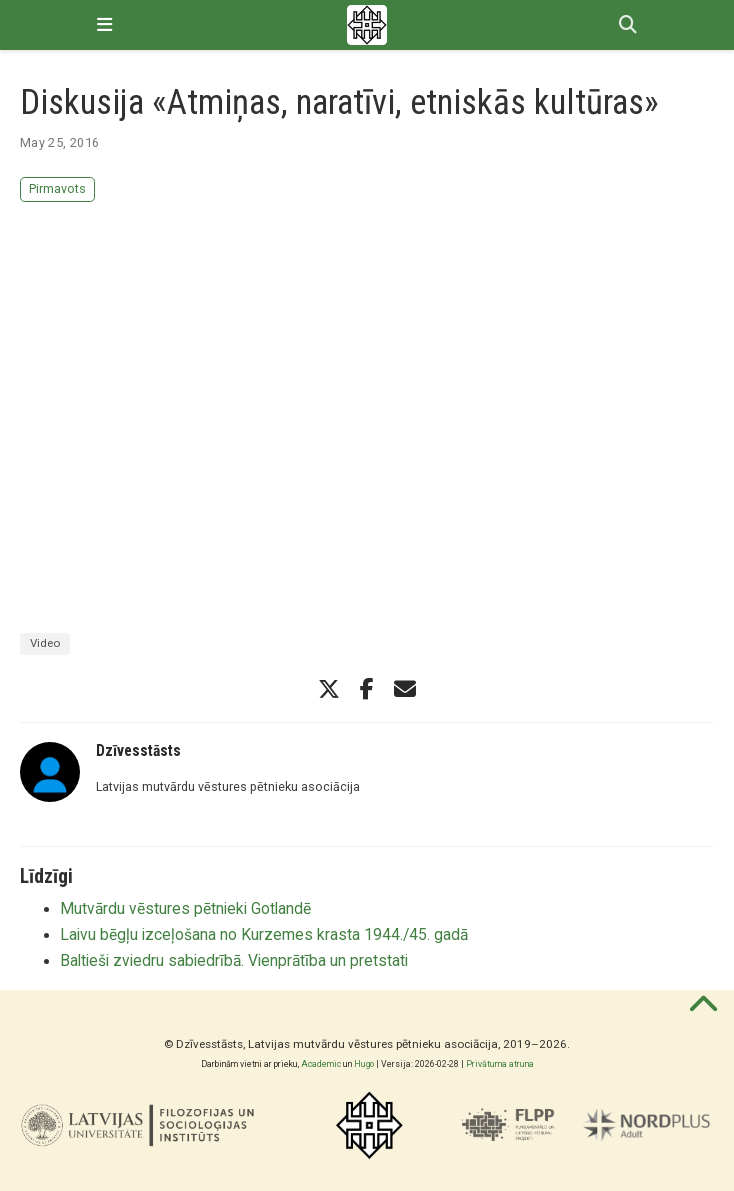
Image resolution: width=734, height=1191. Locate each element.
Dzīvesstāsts (138, 751)
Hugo (364, 1064)
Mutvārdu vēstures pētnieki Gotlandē (185, 909)
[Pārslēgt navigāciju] (104, 25)
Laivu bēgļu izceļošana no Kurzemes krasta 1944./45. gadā (264, 935)
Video (45, 643)
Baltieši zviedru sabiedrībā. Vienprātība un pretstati (234, 961)
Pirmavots (57, 188)
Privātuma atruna (500, 1064)
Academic (321, 1064)
